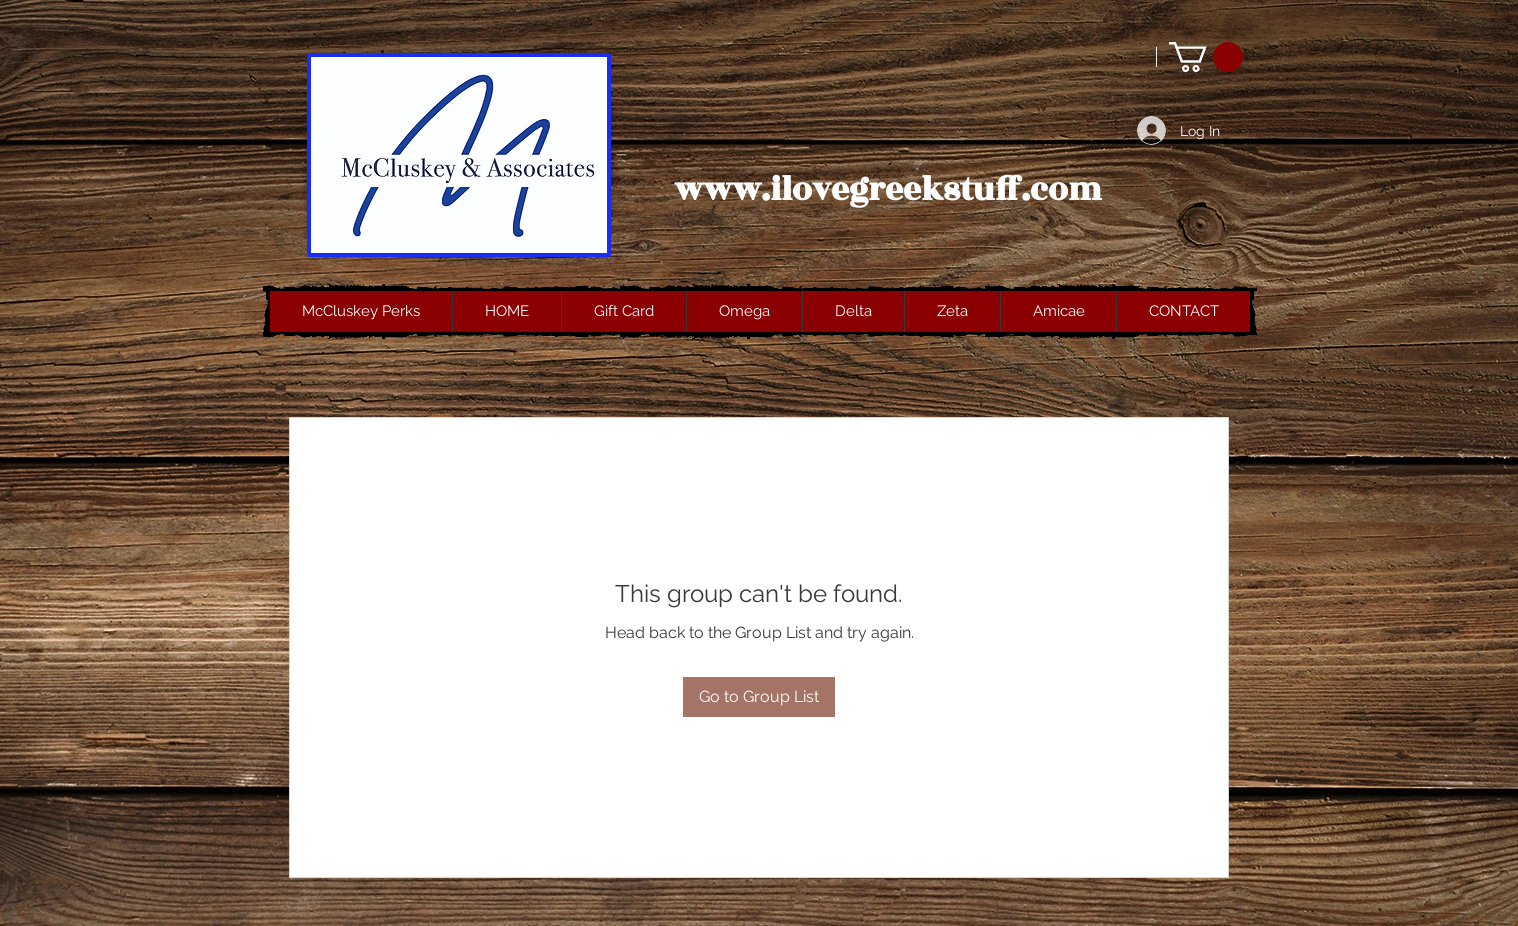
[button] (1206, 57)
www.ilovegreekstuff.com (888, 190)
